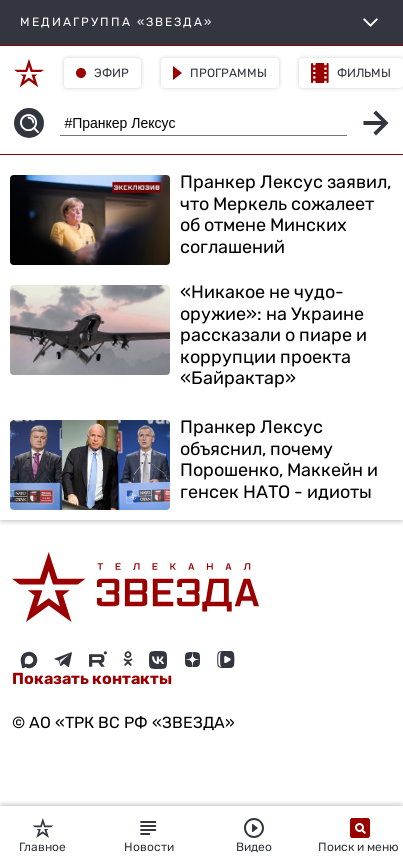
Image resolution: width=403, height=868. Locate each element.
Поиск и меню (360, 836)
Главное (42, 836)
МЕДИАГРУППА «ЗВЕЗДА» (201, 22)
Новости (149, 836)
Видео (254, 836)
